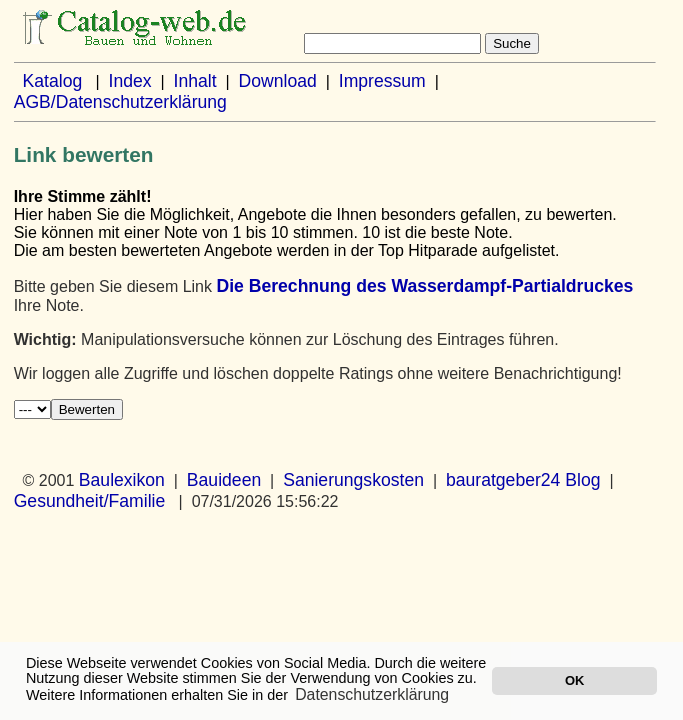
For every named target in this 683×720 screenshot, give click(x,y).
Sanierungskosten (353, 480)
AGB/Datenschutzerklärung (120, 102)
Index (130, 81)
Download (278, 81)
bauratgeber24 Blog (523, 480)
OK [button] (574, 680)
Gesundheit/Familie (90, 501)
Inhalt (195, 81)
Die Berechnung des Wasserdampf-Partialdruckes (424, 286)
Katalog (53, 81)
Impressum (382, 81)
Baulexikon (122, 480)
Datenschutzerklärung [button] (372, 694)
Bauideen (224, 480)
